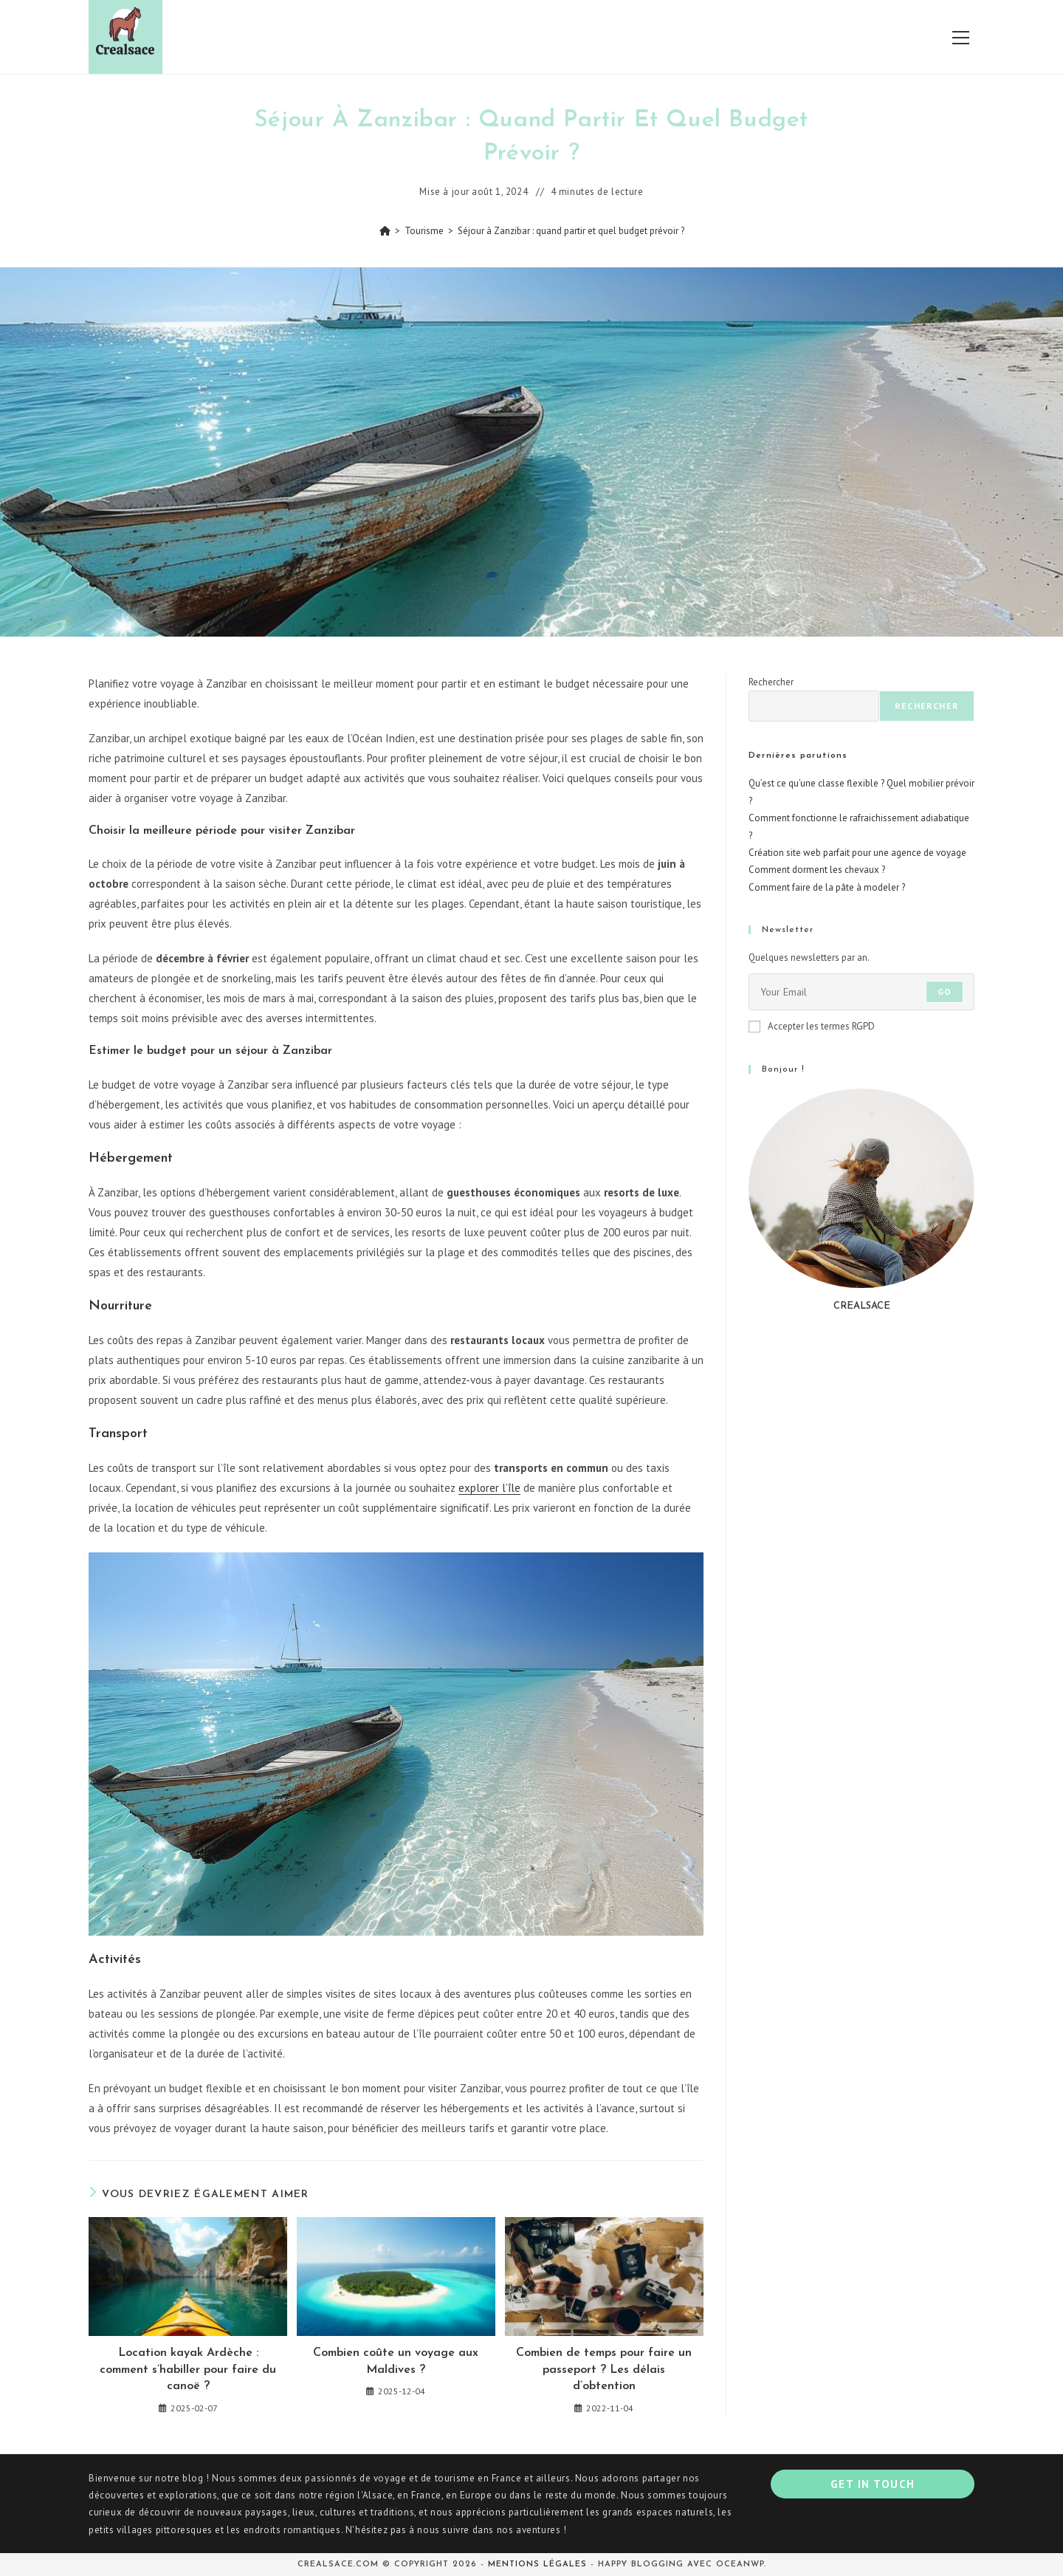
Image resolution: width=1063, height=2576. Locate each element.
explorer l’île (489, 1488)
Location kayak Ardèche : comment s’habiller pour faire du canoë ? (188, 2369)
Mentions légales (537, 2564)
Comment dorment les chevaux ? (817, 869)
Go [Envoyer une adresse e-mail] (945, 991)
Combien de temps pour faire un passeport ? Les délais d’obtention (604, 2369)
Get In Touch (872, 2484)
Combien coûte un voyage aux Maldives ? (395, 2361)
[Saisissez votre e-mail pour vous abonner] (861, 991)
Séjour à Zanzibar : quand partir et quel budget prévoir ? (571, 231)
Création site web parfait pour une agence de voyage (857, 852)
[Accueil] (385, 231)
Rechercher (771, 682)
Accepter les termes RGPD (812, 1026)
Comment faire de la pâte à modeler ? (827, 887)
